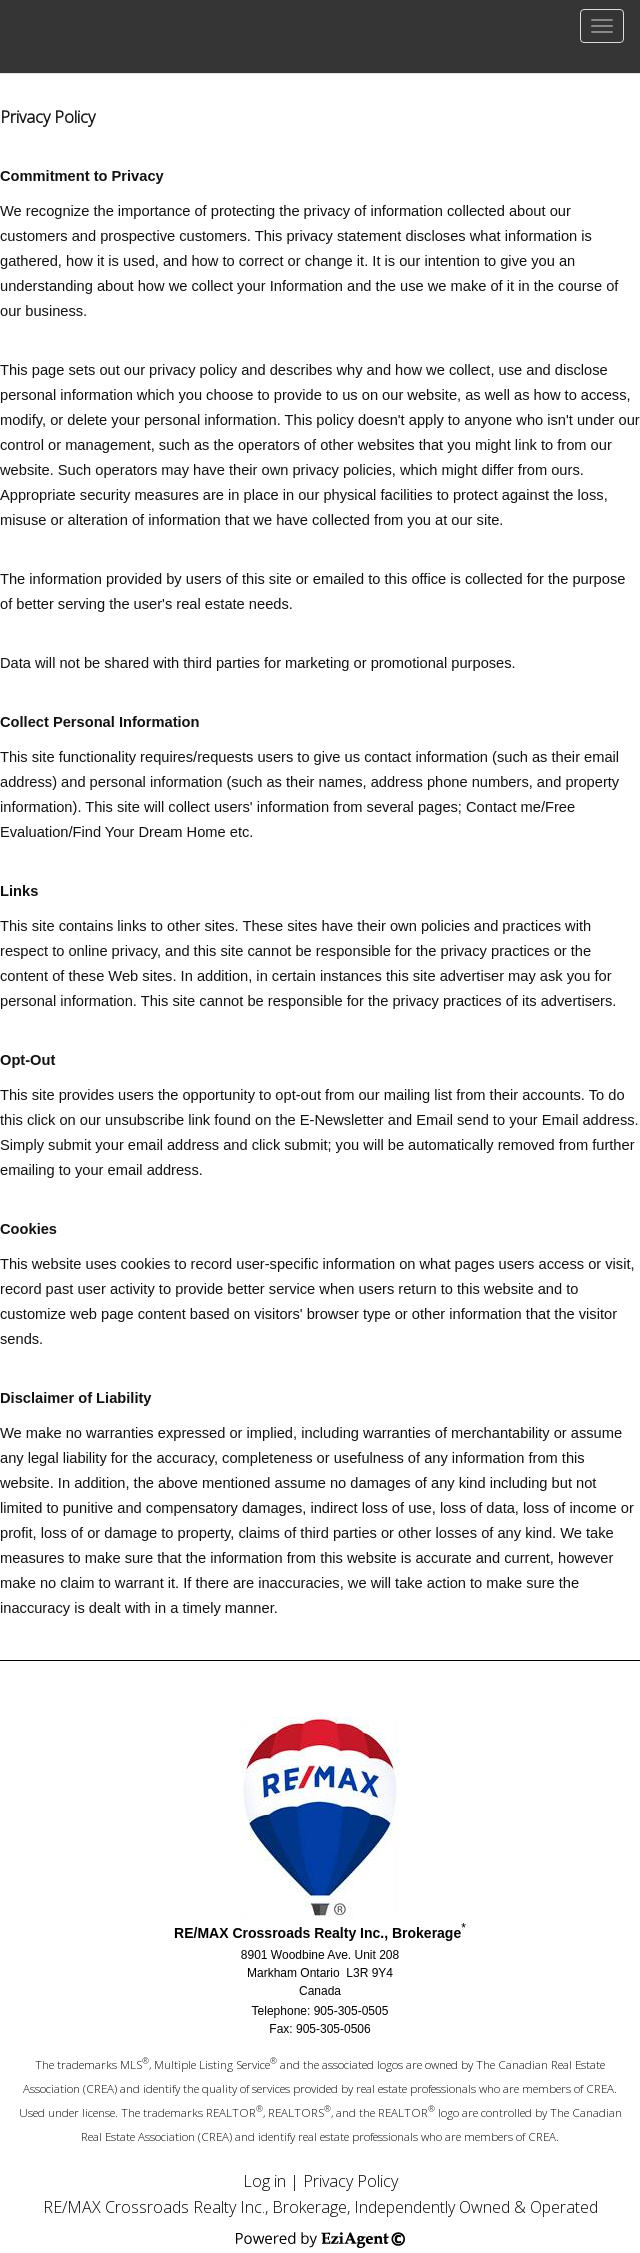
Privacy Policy (350, 2181)
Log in (264, 2181)
